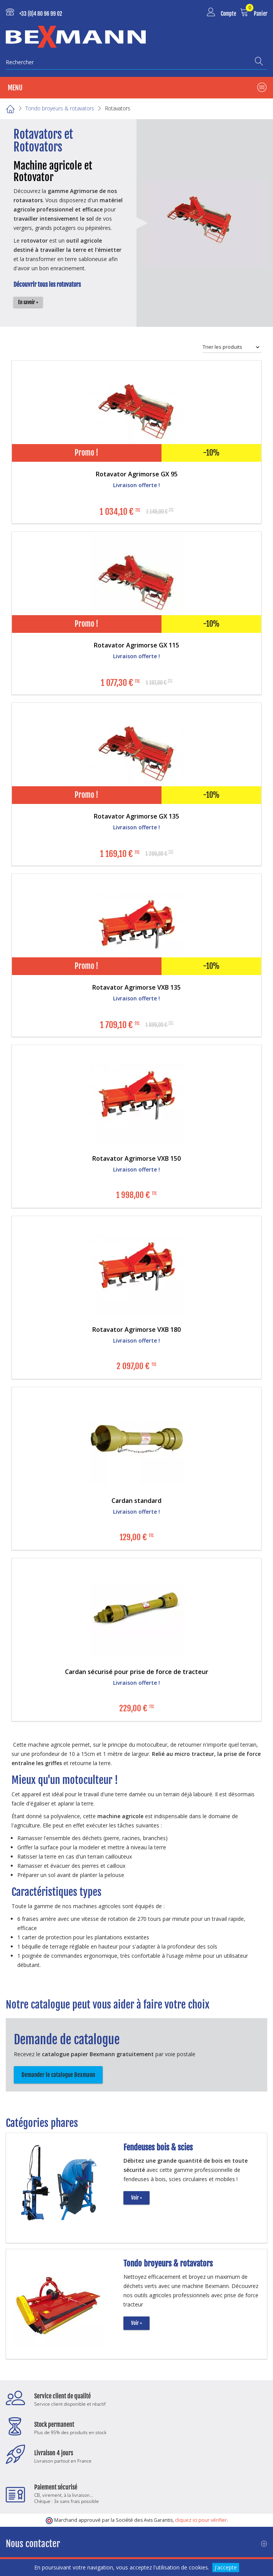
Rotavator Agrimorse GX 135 (136, 816)
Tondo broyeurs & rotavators (168, 2263)
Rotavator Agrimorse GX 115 (136, 645)
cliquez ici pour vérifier (201, 2520)
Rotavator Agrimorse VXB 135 (136, 987)
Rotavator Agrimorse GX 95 (137, 474)
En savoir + (28, 302)
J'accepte (226, 2567)
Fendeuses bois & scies (158, 2147)
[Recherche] (261, 61)
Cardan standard (136, 1500)
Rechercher (20, 62)
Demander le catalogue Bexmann (58, 2074)
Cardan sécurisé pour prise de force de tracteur (136, 1671)
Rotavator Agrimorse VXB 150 (136, 1158)
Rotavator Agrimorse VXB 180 (136, 1329)
